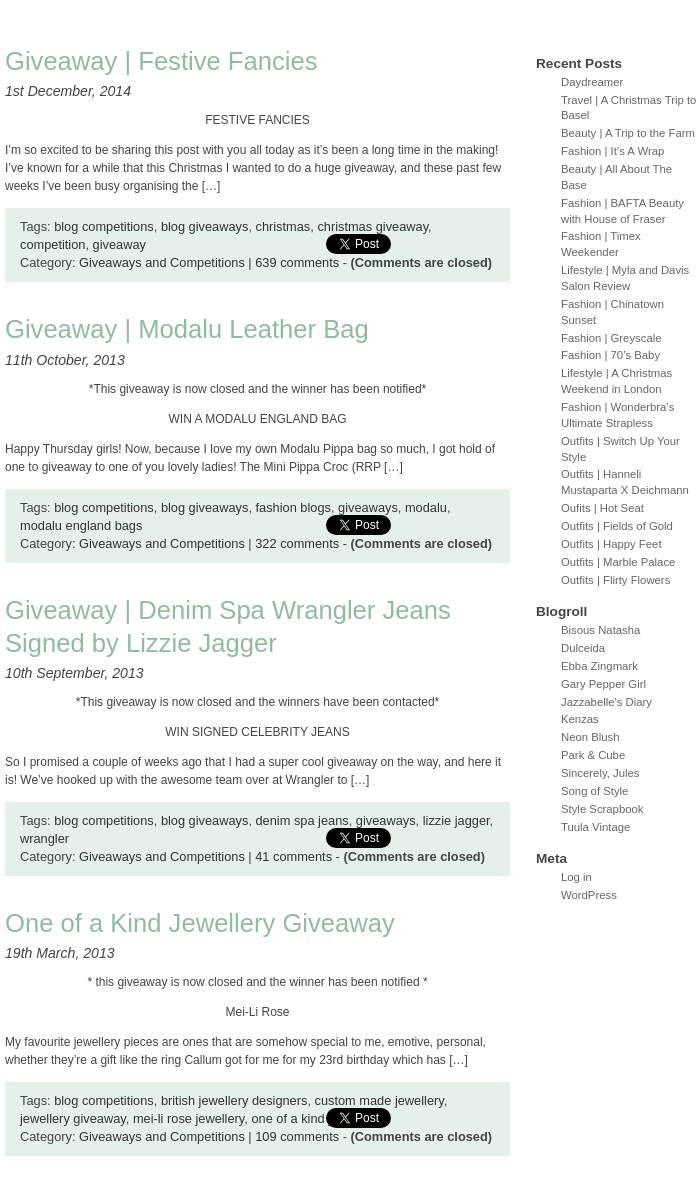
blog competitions (104, 226)
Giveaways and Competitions (162, 262)
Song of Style (594, 791)
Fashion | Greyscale (611, 338)
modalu (426, 507)
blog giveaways (205, 226)
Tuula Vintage (595, 827)
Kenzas (580, 719)
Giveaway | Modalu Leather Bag (187, 329)
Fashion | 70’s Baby (610, 355)
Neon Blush (590, 737)
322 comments (297, 543)
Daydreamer (592, 82)
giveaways (368, 507)
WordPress (589, 895)
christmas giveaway (372, 226)
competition (52, 244)
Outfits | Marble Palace (618, 562)
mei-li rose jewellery (188, 1118)
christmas (283, 226)
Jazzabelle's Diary (606, 702)
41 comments (293, 856)
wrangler (44, 838)
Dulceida (583, 648)
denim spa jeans (302, 820)
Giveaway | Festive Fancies (161, 61)
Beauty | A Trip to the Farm (628, 133)
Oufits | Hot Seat (602, 508)
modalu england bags (81, 525)
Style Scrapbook (602, 809)
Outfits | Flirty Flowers (615, 580)
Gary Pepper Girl (603, 684)
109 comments (297, 1136)
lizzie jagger (456, 820)
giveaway (119, 244)
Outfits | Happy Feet (611, 544)
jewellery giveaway (73, 1118)
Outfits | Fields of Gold (617, 526)
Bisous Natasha (600, 630)
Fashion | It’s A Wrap (612, 151)
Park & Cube (593, 755)
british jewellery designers (234, 1100)
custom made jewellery (379, 1100)
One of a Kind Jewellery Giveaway (200, 923)
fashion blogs (293, 507)
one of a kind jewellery (314, 1118)
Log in (576, 877)
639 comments (297, 262)
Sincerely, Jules (600, 773)
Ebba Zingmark (599, 666)
